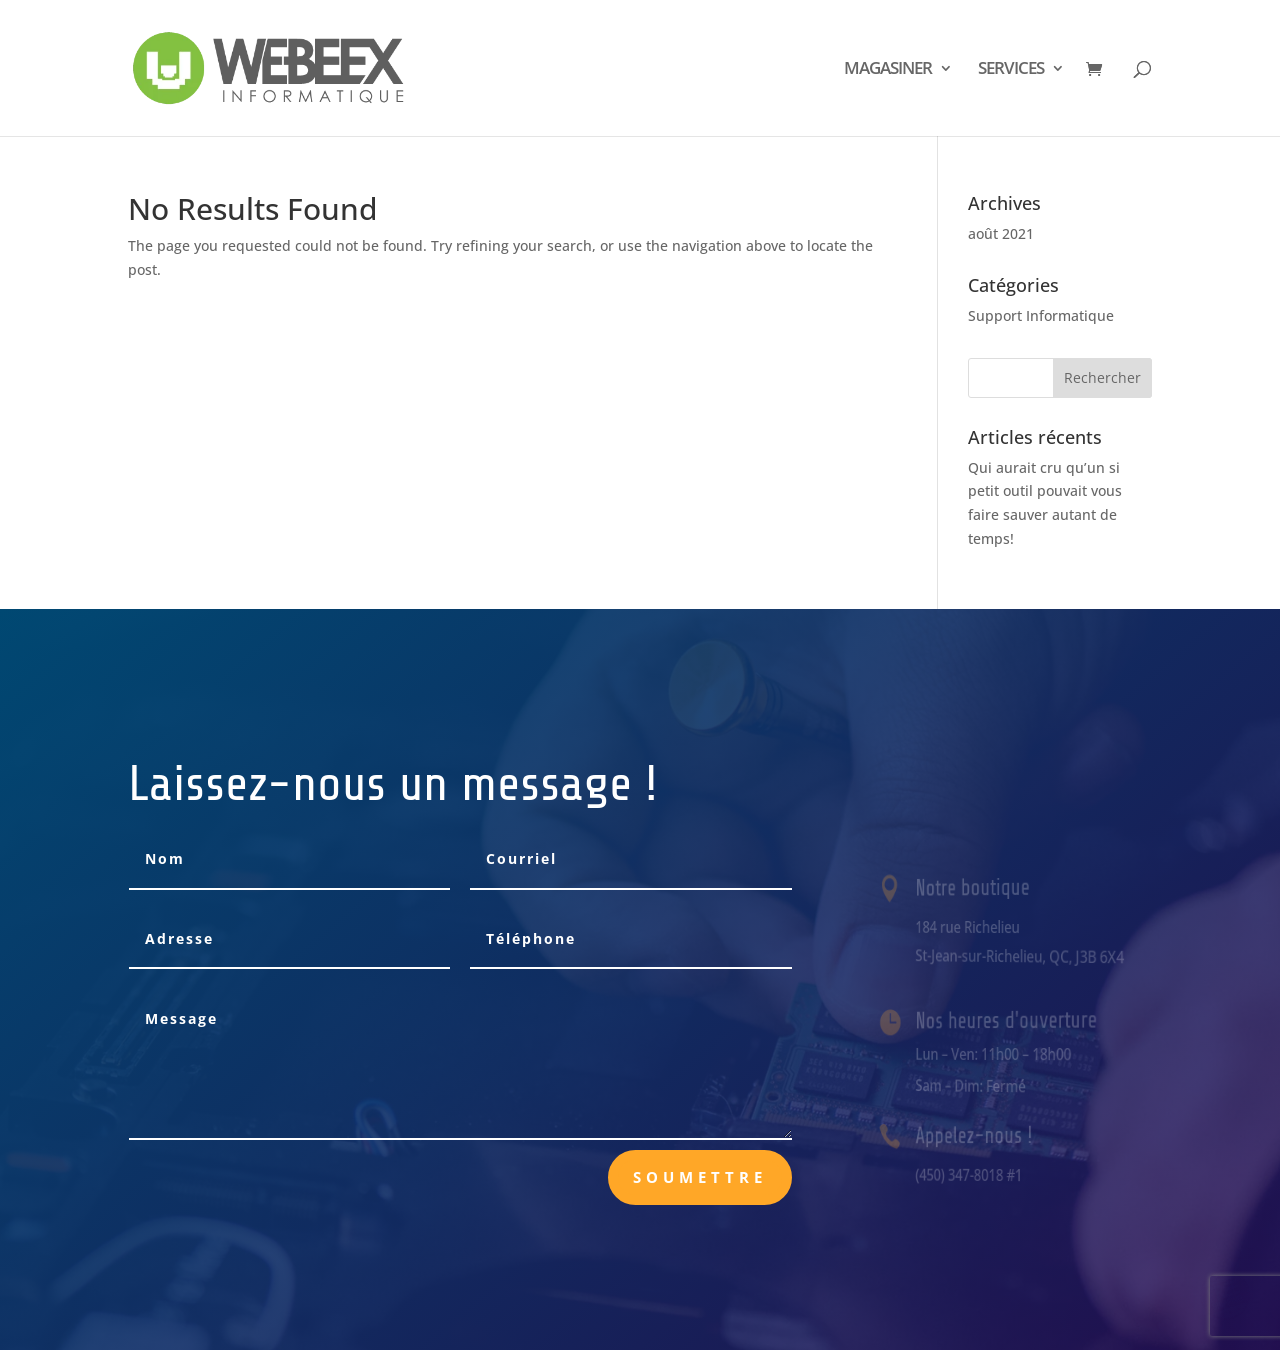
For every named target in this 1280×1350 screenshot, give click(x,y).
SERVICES (1011, 70)
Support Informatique (1041, 315)
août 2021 (1001, 233)
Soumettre (700, 1177)
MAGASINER (888, 70)
